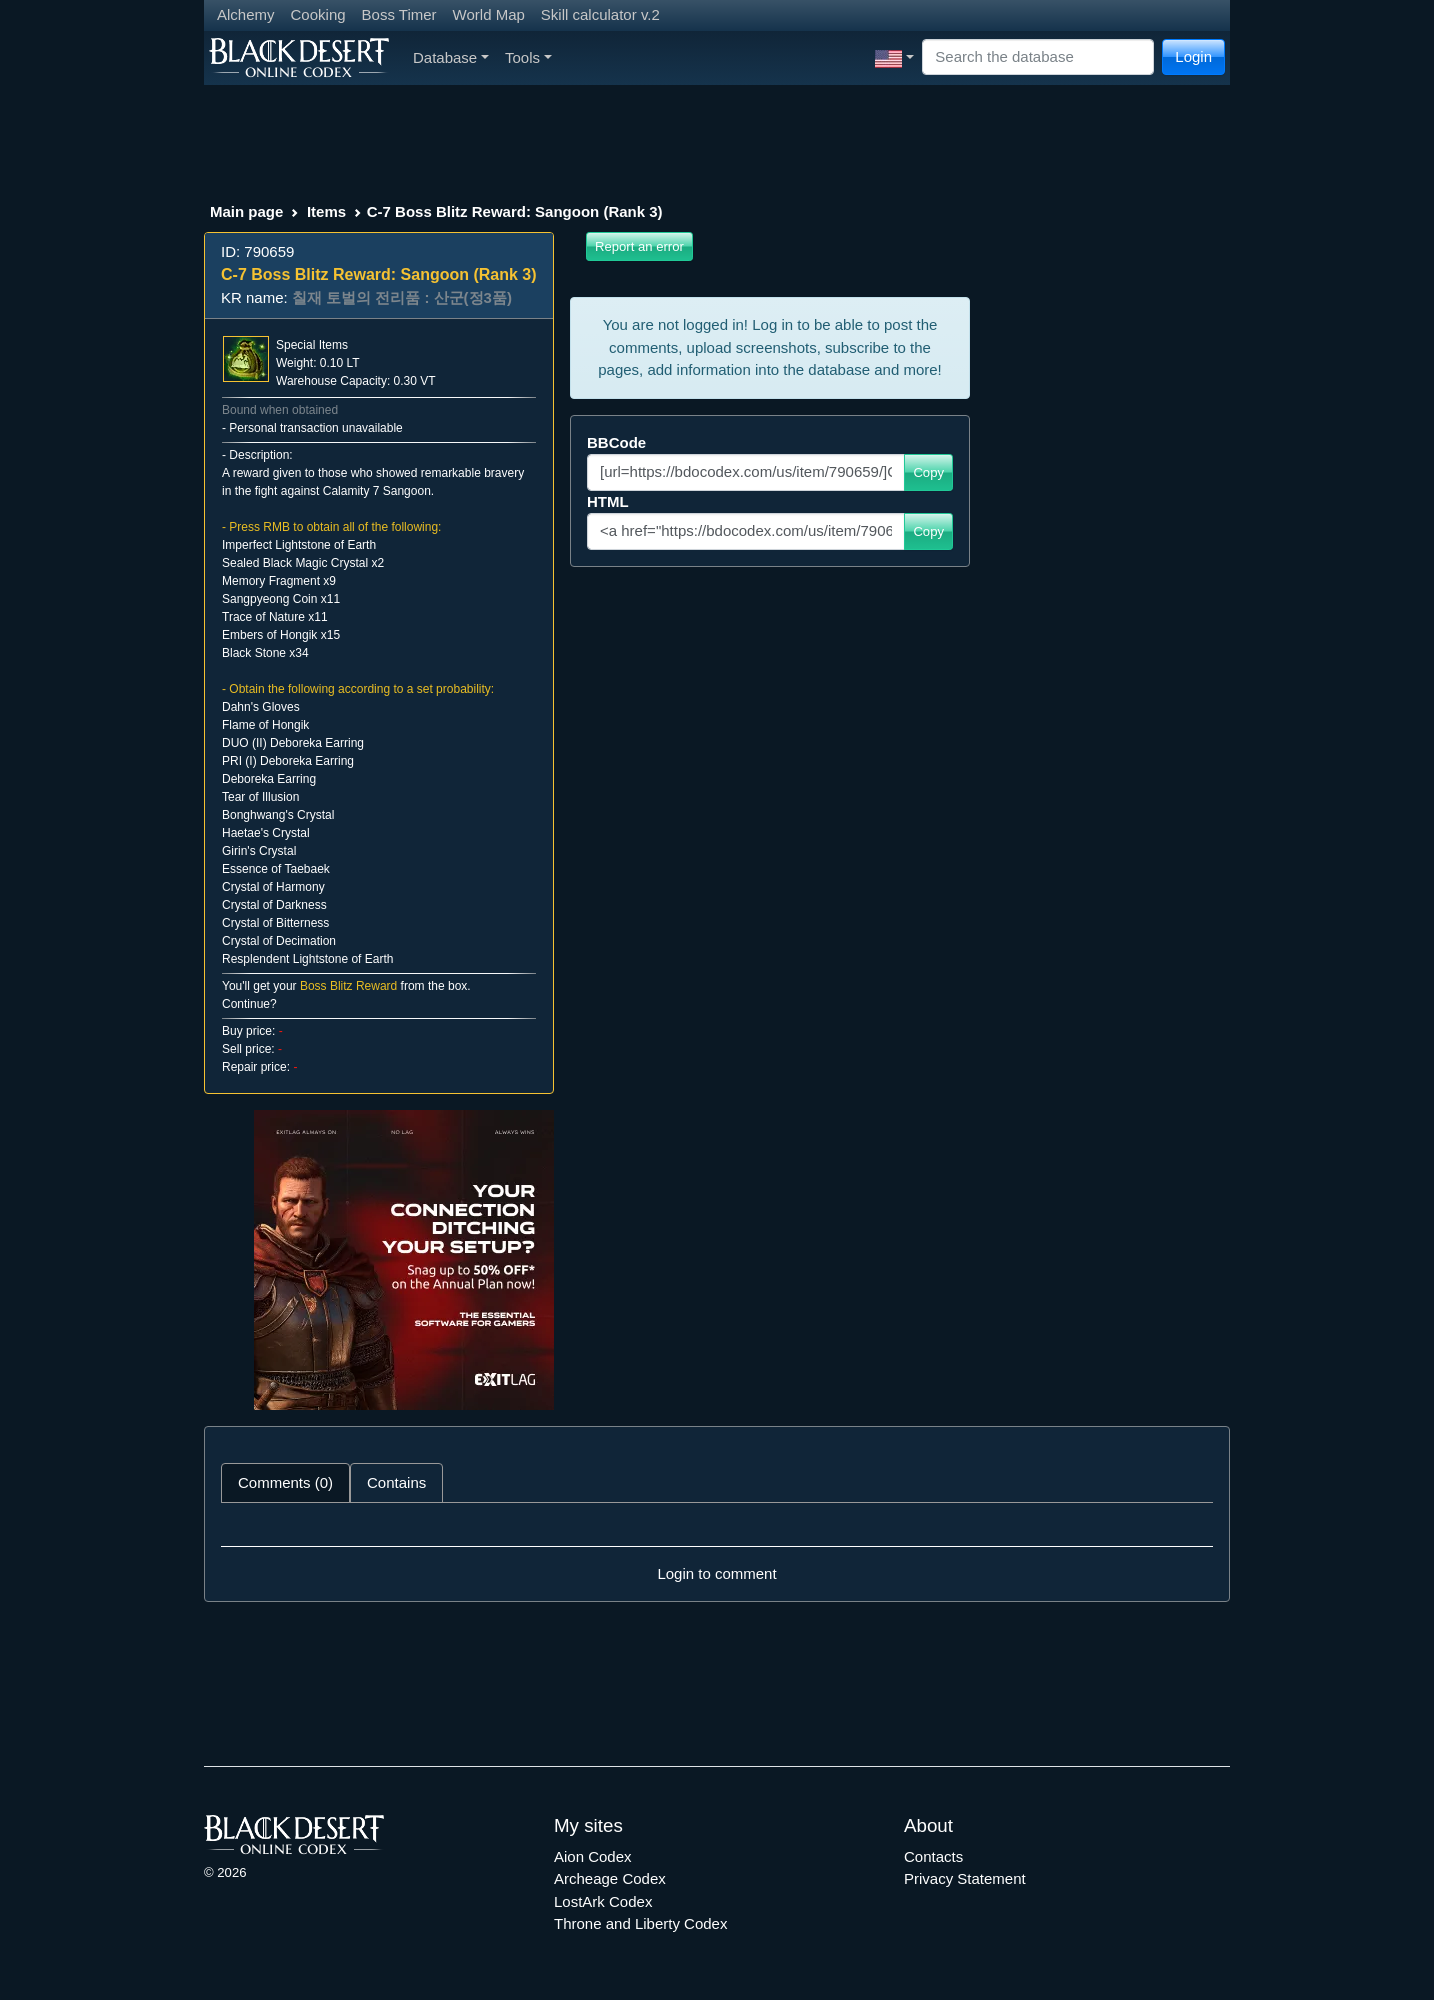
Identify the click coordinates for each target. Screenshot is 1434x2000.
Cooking (318, 14)
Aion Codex (593, 1856)
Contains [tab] (396, 1482)
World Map (489, 14)
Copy (928, 472)
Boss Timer (399, 14)
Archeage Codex (610, 1878)
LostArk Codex (603, 1901)
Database (451, 57)
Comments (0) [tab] (285, 1482)
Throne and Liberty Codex (640, 1923)
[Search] (1038, 57)
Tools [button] (528, 57)
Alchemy (246, 14)
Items (326, 211)
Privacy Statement (965, 1878)
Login (1193, 56)
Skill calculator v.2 (600, 14)
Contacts (933, 1856)
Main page (246, 211)
